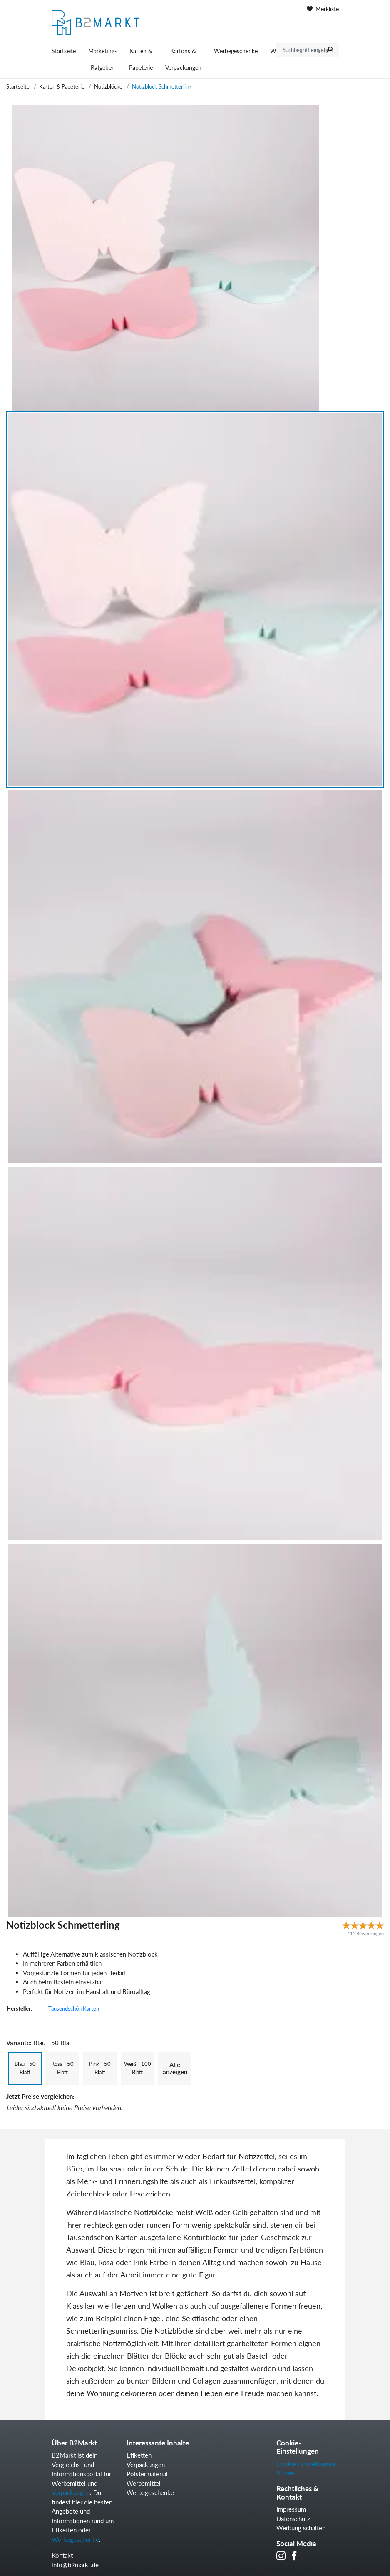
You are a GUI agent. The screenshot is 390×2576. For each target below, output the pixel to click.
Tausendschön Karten (73, 2008)
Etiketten (139, 2455)
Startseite (64, 50)
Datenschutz (293, 2518)
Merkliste (323, 8)
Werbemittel (144, 2483)
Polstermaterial (147, 2473)
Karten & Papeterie (141, 59)
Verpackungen (71, 2492)
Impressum (291, 2509)
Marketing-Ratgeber (102, 59)
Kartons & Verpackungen (183, 59)
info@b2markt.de (75, 2565)
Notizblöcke (108, 86)
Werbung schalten (300, 2528)
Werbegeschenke (236, 50)
